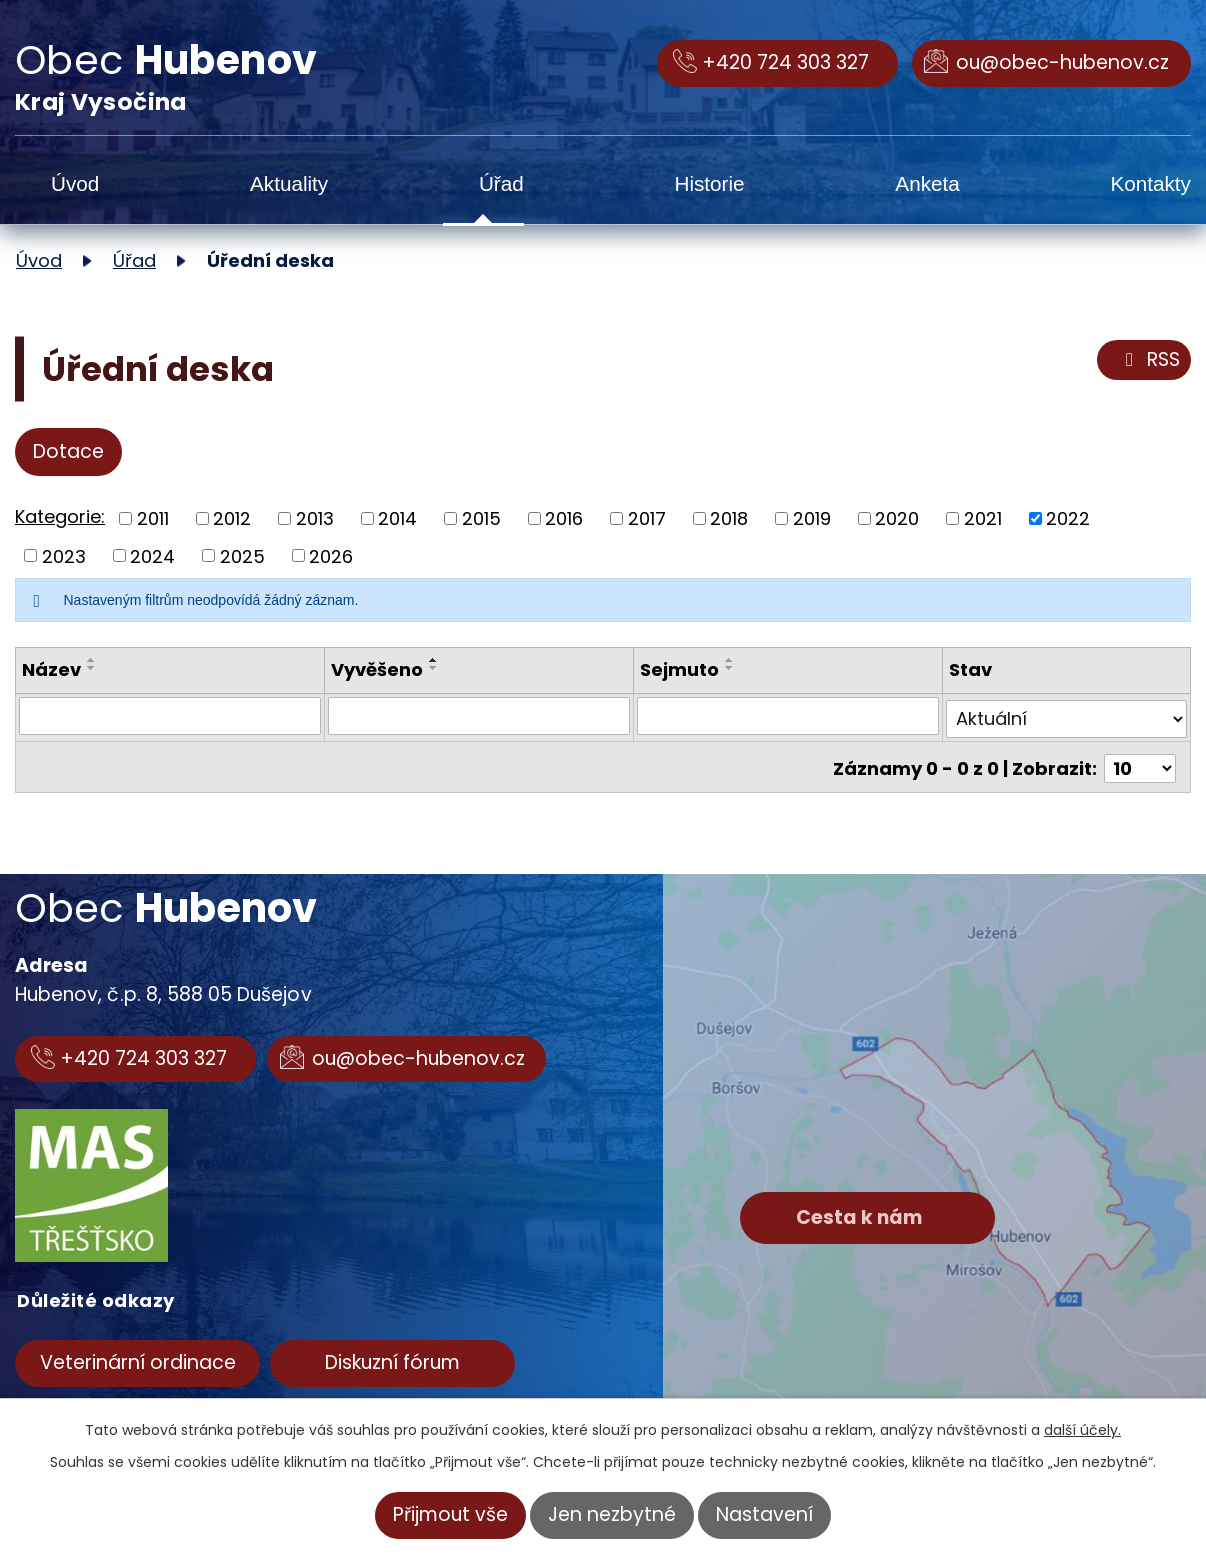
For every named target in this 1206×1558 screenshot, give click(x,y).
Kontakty (1150, 183)
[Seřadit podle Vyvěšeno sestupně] (434, 668)
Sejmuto (679, 669)
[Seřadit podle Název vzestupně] (92, 660)
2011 (153, 518)
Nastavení (764, 1514)
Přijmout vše (450, 1514)
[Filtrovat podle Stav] (1066, 716)
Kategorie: (60, 516)
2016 (564, 518)
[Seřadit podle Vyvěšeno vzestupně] (434, 660)
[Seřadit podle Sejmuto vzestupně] (730, 660)
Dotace (68, 451)
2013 (315, 518)
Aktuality (289, 183)
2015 (481, 518)
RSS (1149, 360)
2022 (1068, 518)
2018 (729, 518)
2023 (64, 555)
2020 (897, 518)
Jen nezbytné (612, 1514)
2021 (983, 518)
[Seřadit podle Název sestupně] (92, 668)
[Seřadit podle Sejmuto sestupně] (730, 668)
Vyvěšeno (377, 669)
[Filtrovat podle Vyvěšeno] (479, 716)
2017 (647, 518)
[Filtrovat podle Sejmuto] (788, 716)
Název (51, 669)
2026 (331, 555)
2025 (242, 555)
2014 (397, 518)
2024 (152, 555)
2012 (232, 518)
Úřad (501, 183)
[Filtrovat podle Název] (170, 716)
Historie (709, 183)
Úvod (75, 183)
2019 (812, 518)
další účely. (1082, 1430)
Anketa (927, 183)
